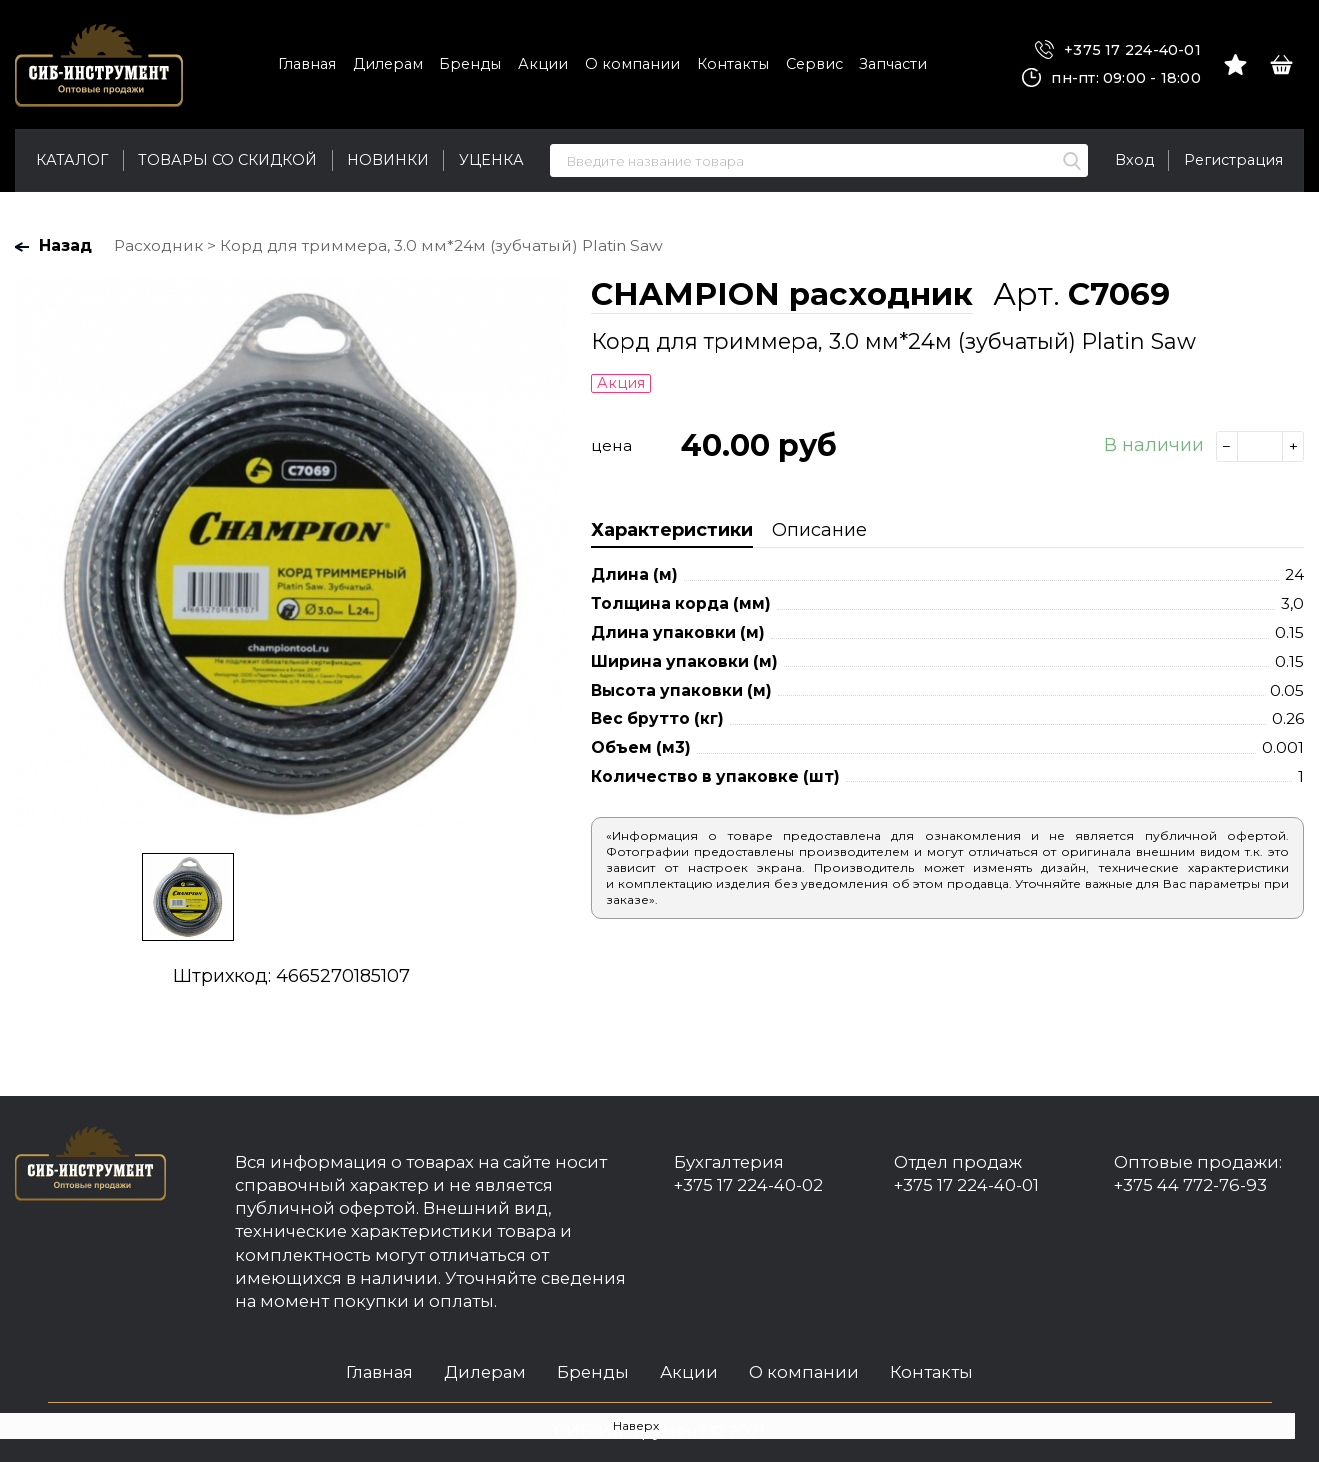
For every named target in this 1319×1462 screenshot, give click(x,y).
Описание (819, 530)
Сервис (814, 64)
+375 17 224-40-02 (748, 1185)
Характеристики (672, 530)
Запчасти (893, 64)
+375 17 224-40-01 (1118, 50)
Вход (1134, 160)
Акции (543, 64)
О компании (632, 64)
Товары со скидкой (227, 160)
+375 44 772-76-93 (1190, 1185)
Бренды (470, 64)
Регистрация (1233, 160)
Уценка (491, 160)
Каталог (72, 160)
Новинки (388, 160)
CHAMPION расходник (782, 294)
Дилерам (388, 64)
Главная (307, 64)
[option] (291, 554)
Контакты (733, 64)
